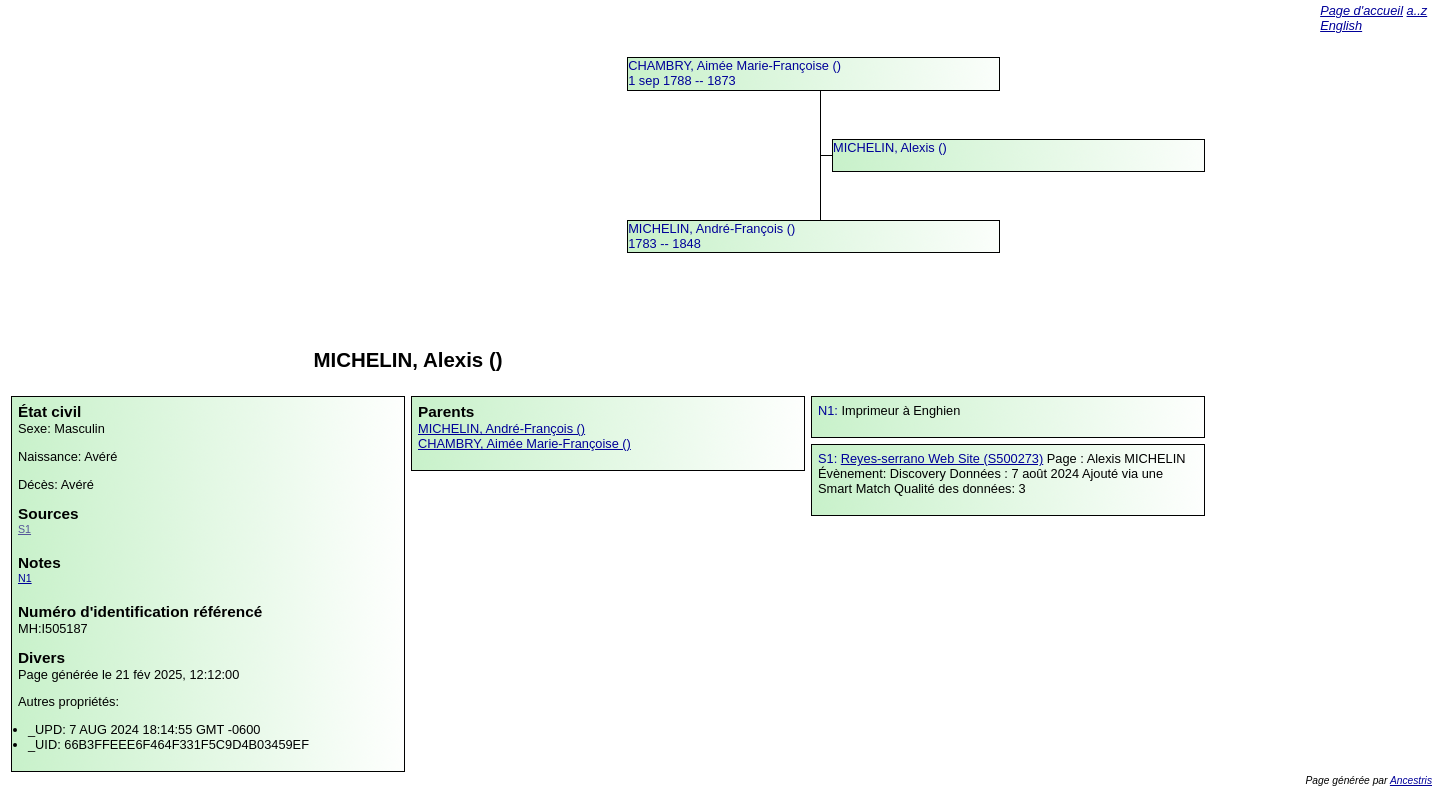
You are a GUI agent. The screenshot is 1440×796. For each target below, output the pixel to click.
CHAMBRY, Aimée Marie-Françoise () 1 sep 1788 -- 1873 (734, 73)
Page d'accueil (1361, 10)
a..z (1417, 10)
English (1341, 25)
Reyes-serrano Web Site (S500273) (942, 458)
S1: (829, 458)
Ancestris (1411, 780)
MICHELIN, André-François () (501, 428)
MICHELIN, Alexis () (890, 147)
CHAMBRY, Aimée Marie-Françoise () (524, 443)
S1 (24, 529)
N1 (25, 578)
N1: (829, 410)
